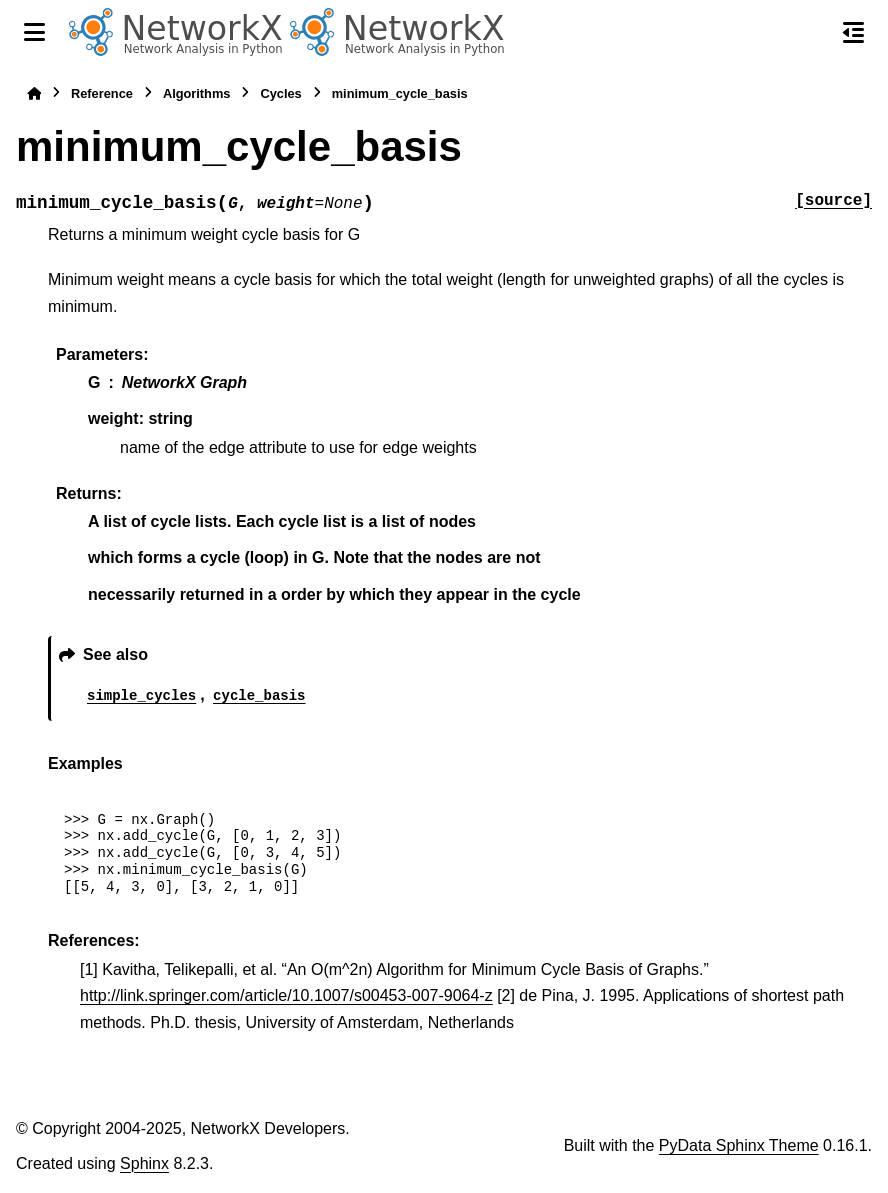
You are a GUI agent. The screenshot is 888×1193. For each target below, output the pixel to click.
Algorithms (197, 93)
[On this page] (853, 32)
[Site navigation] (34, 32)
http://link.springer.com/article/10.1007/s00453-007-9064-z (286, 995)
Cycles (280, 93)
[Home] (34, 93)
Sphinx (144, 1163)
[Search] (811, 33)
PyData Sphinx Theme (739, 1145)
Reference (102, 93)
